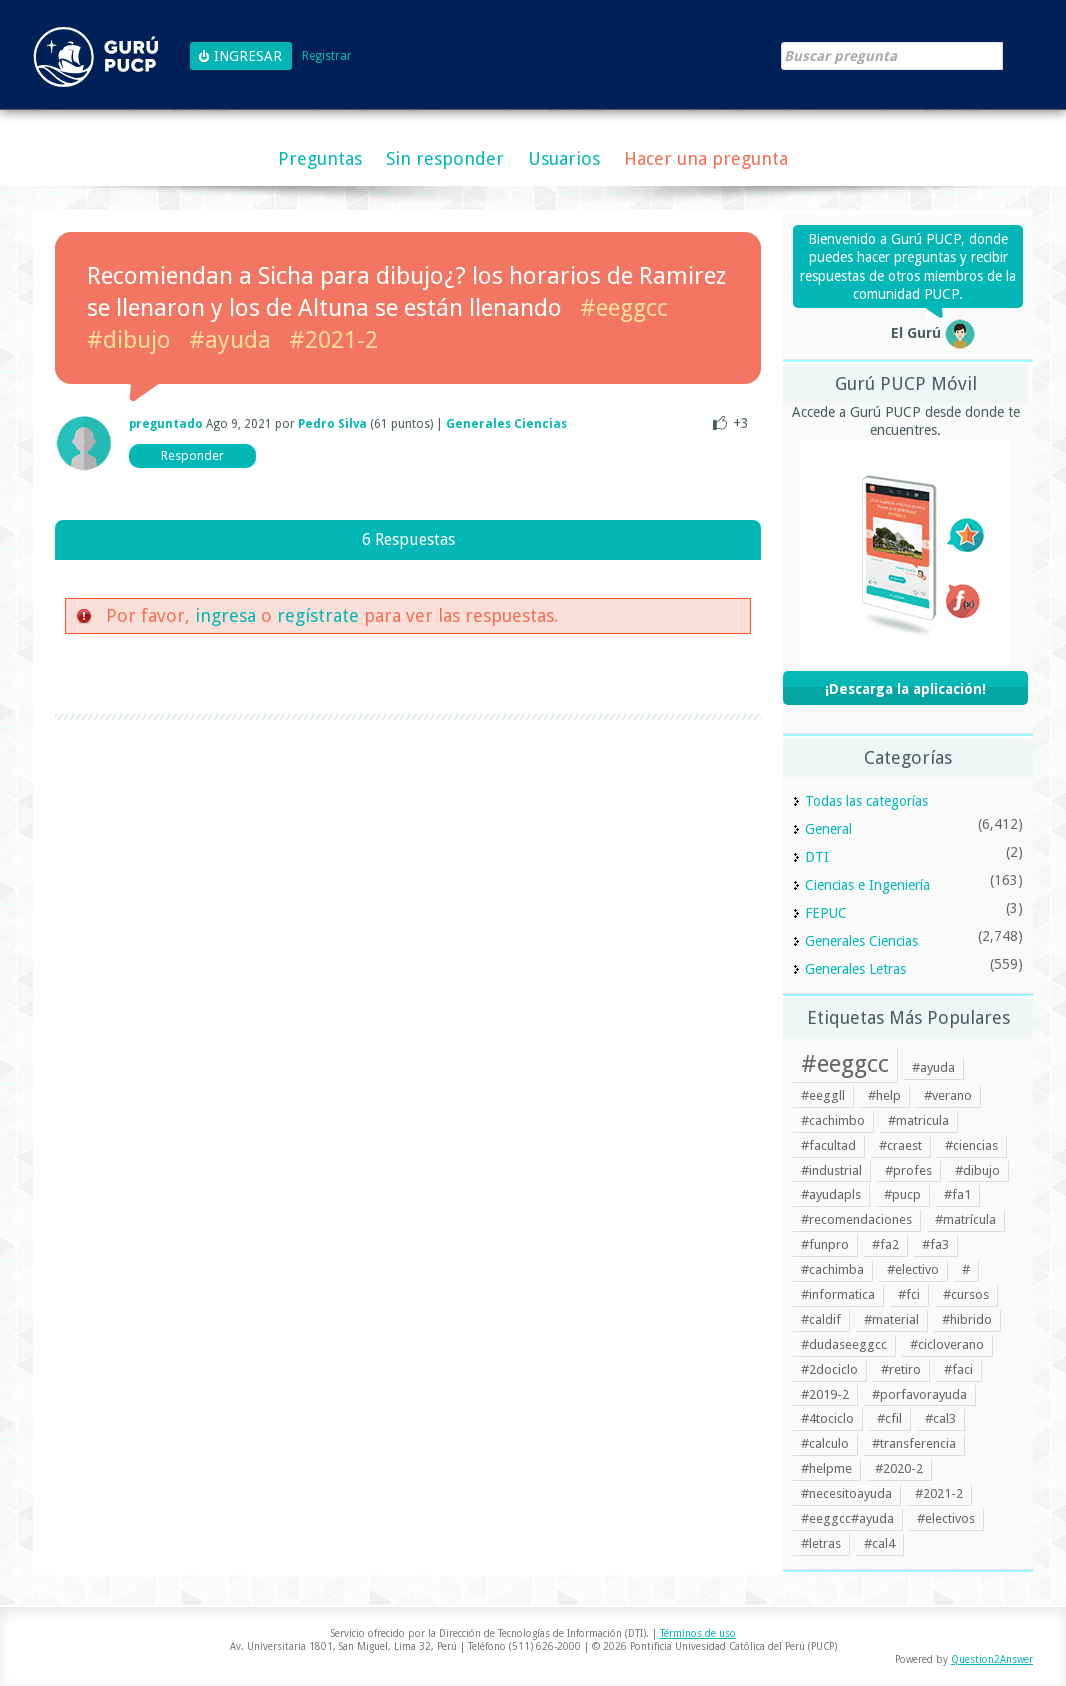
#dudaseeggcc (844, 1344)
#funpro (825, 1244)
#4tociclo (827, 1418)
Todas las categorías (866, 801)
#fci (909, 1294)
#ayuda (230, 340)
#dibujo (129, 340)
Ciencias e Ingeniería (867, 885)
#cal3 (940, 1418)
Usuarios (564, 158)
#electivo (913, 1269)
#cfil (889, 1418)
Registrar (327, 56)
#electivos (946, 1518)
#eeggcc (624, 308)
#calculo (825, 1443)
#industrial (831, 1170)
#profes (908, 1170)
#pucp (902, 1194)
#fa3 (935, 1244)
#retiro (901, 1369)
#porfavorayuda (919, 1394)
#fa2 (885, 1244)
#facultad (828, 1145)
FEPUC (826, 913)
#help (884, 1095)
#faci (958, 1369)
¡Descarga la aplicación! (905, 689)
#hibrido (967, 1319)
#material (891, 1319)
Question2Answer (992, 1659)
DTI (817, 857)
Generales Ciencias (506, 424)
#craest (900, 1145)
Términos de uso (698, 1633)
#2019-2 (825, 1394)
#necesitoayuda (846, 1493)
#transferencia (914, 1443)
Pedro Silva (332, 424)
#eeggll (823, 1095)
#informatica (838, 1294)
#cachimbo (833, 1120)
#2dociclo (829, 1369)
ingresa (225, 615)
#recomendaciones (856, 1219)
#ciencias (971, 1145)
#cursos (966, 1294)
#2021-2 (333, 340)
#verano (948, 1095)
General (828, 829)
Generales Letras (855, 969)
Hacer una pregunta (706, 158)
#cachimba (832, 1269)
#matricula (918, 1120)
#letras (821, 1543)
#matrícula (965, 1219)
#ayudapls (831, 1194)
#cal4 (879, 1543)
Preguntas (320, 158)
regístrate (318, 615)
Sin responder (445, 158)
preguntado (166, 424)
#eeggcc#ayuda (847, 1518)
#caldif (821, 1319)
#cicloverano (947, 1344)
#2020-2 (899, 1468)
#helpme (826, 1468)
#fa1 (957, 1194)
